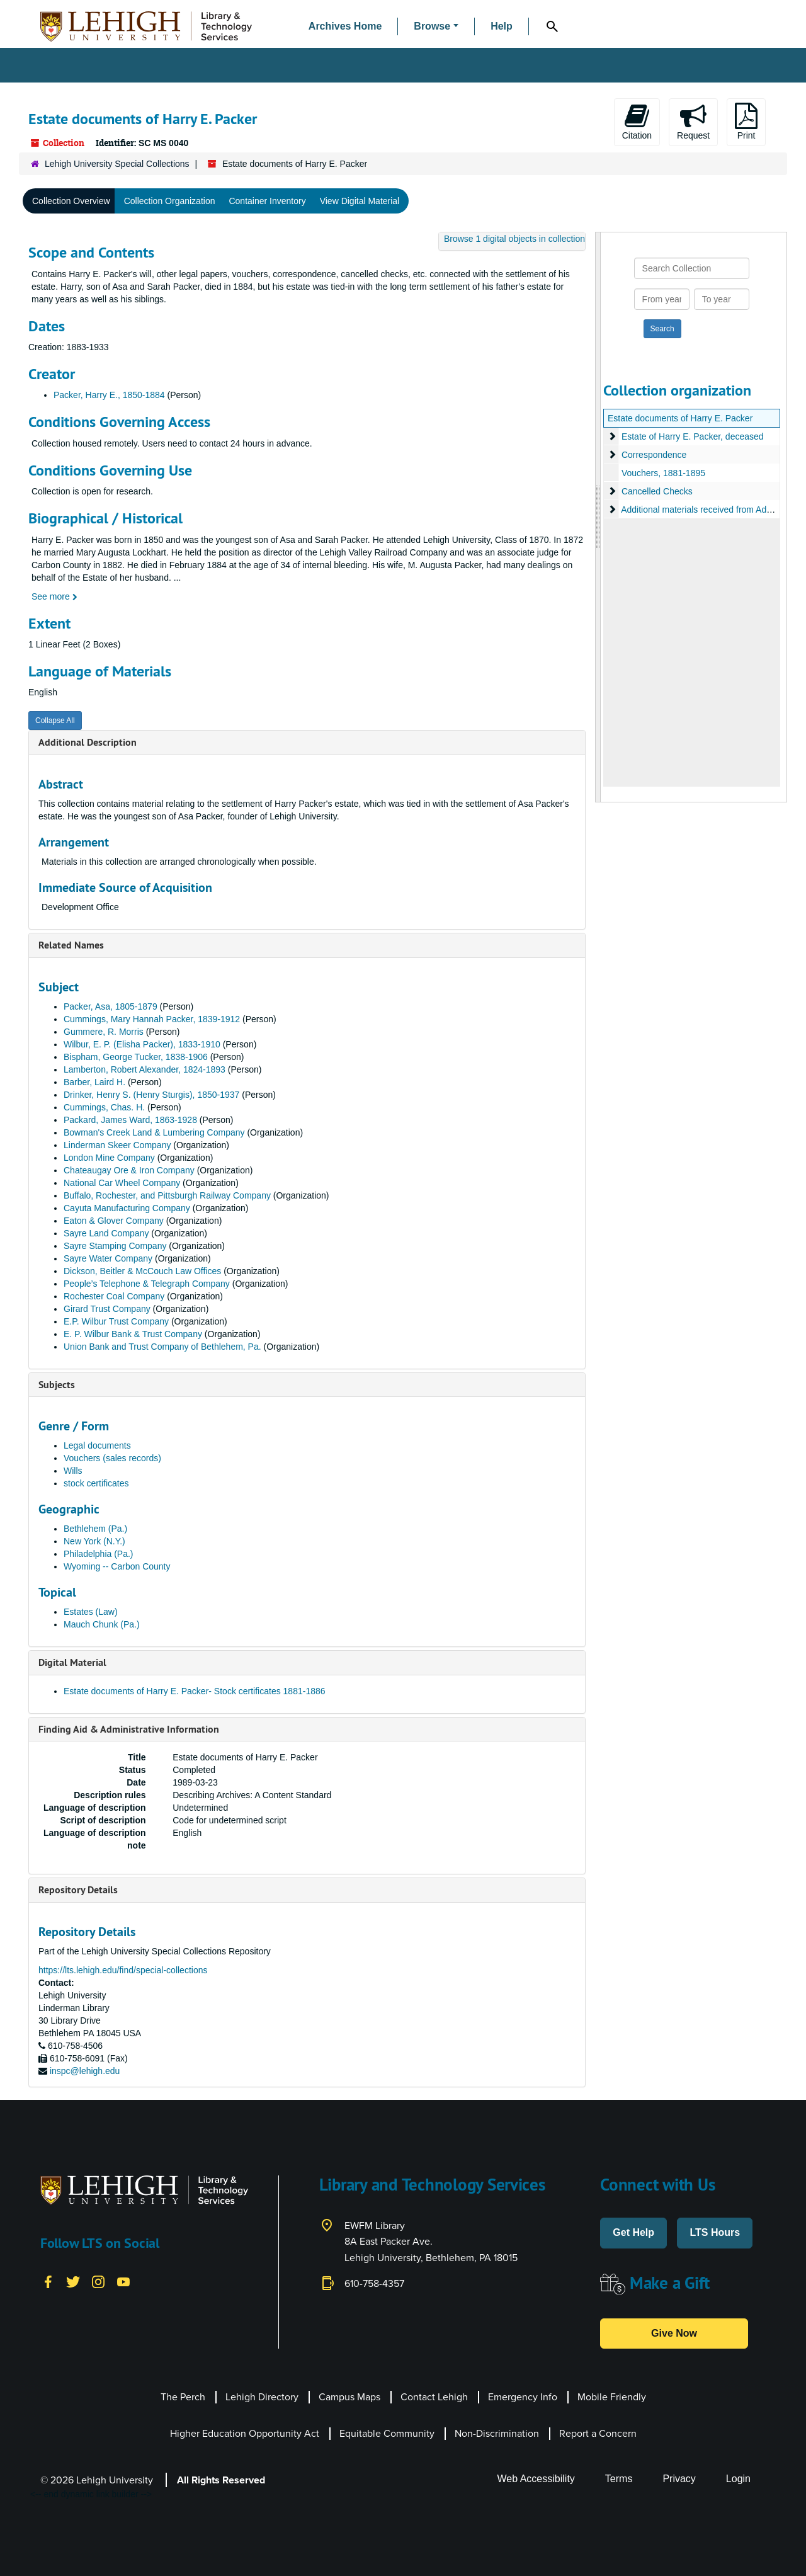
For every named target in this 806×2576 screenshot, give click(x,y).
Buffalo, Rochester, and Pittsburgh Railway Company (167, 1195)
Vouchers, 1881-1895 (663, 473)
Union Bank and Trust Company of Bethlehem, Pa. (162, 1347)
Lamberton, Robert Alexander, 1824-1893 (144, 1069)
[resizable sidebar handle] (598, 516)
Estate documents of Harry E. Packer (680, 418)
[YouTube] (123, 2281)
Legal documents (97, 1445)
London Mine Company (109, 1158)
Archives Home (345, 26)
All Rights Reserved (221, 2480)
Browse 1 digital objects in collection (514, 239)
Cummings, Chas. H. (104, 1107)
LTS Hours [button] (715, 2232)
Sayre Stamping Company (115, 1246)
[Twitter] (73, 2281)
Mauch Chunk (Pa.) (102, 1624)
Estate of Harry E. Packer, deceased (693, 436)
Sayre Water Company (108, 1258)
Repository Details (78, 1889)
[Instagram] (98, 2281)
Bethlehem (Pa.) (95, 1529)
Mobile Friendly (611, 2397)
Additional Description (87, 742)
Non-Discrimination (497, 2433)
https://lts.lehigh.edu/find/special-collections (122, 1970)
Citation (637, 121)
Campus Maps (349, 2397)
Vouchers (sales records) (112, 1458)
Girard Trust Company (107, 1309)
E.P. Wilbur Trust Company (116, 1321)
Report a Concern (598, 2433)
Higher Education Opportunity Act (244, 2433)
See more (54, 596)
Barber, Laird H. (94, 1082)
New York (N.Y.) (94, 1541)
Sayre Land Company (106, 1233)
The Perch (183, 2397)
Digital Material (72, 1662)
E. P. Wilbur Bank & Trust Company (133, 1334)
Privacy (678, 2478)
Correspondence (654, 455)
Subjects (56, 1384)
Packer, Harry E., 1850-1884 (109, 395)
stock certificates (96, 1483)
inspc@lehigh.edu (85, 2071)
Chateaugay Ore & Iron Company (129, 1170)
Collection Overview (71, 201)
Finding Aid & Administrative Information (128, 1729)
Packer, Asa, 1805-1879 (110, 1006)
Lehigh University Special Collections (117, 164)
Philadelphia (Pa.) (98, 1554)
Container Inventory (267, 201)
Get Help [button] (633, 2232)
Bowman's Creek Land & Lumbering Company (154, 1132)
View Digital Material (360, 201)
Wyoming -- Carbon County (117, 1566)
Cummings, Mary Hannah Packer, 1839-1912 (152, 1019)
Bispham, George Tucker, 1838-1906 (136, 1057)
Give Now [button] (674, 2333)
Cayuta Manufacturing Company (127, 1208)
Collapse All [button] (55, 720)
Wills (73, 1471)
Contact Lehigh (434, 2397)
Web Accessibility (536, 2478)
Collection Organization (169, 201)
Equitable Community (386, 2433)
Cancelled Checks (657, 491)
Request (693, 121)
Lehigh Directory (261, 2397)
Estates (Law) (91, 1612)
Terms (619, 2478)
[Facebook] (47, 2281)
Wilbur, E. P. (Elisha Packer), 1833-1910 (142, 1044)
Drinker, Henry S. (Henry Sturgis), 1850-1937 (151, 1095)
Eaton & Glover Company (114, 1221)
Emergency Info (522, 2397)
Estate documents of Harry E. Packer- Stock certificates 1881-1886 (195, 1691)
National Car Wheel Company (122, 1183)
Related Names (71, 945)
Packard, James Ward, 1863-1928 (130, 1120)
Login (738, 2478)
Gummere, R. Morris (104, 1032)
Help (502, 26)
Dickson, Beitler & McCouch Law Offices (142, 1271)
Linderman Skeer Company (117, 1145)
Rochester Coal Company (114, 1296)
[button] (436, 27)
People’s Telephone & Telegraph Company (147, 1284)
